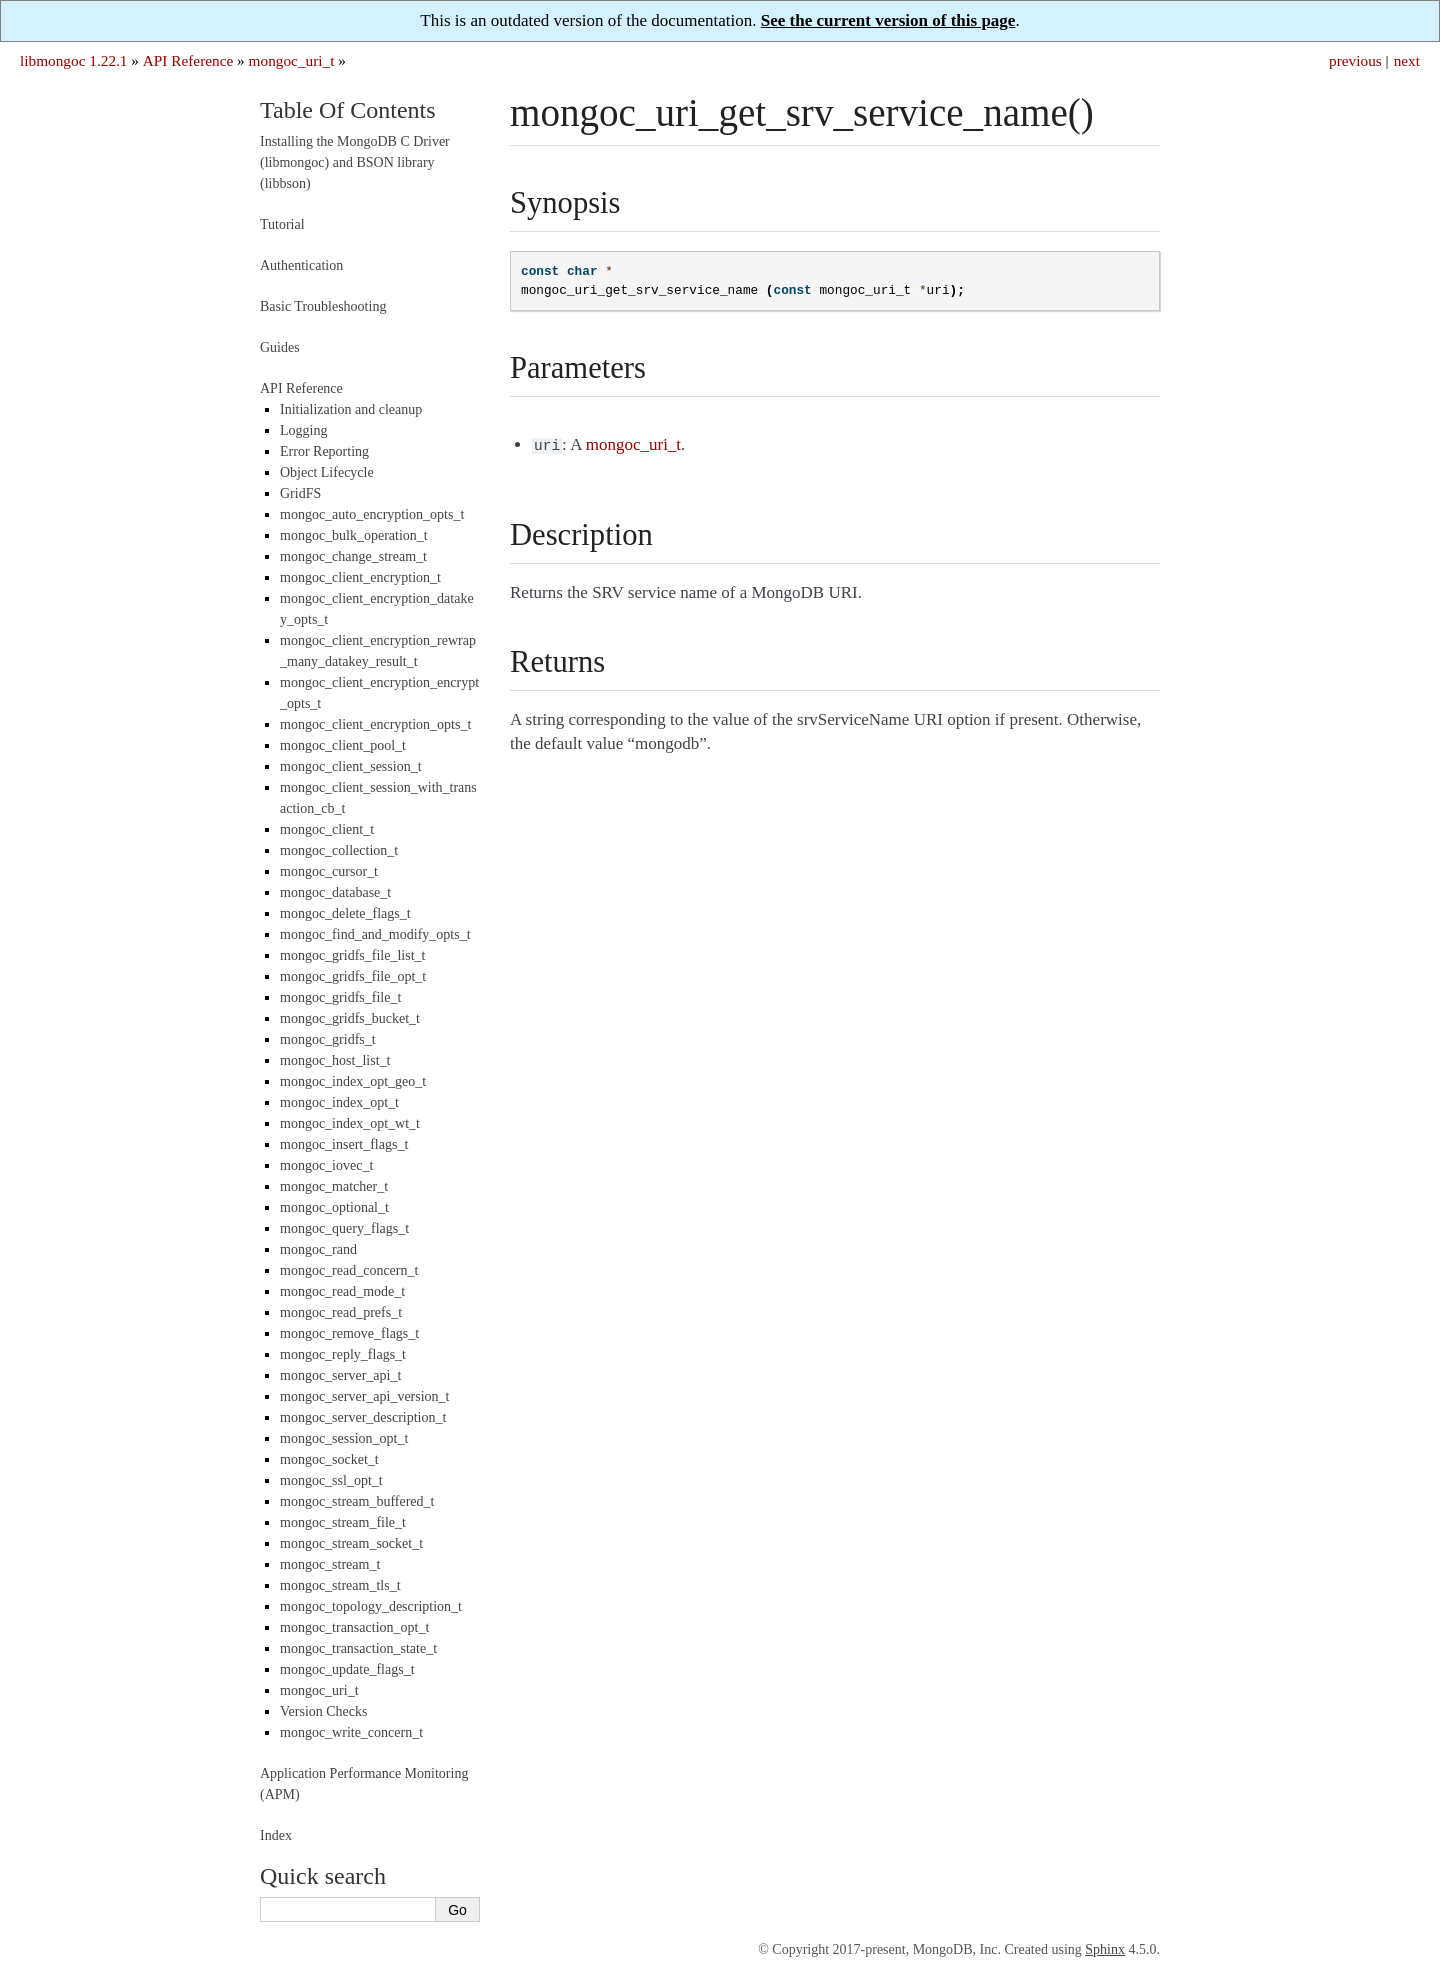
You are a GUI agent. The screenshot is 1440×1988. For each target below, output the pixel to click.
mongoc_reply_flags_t (343, 1354)
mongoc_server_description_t (363, 1417)
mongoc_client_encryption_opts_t (375, 724)
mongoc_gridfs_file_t (340, 997)
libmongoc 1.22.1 (74, 60)
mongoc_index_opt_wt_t (350, 1123)
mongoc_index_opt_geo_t (353, 1081)
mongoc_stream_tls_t (340, 1585)
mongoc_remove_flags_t (349, 1333)
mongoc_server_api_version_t (365, 1396)
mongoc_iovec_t (326, 1165)
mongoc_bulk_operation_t (354, 535)
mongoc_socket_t (329, 1459)
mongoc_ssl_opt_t (331, 1480)
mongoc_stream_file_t (343, 1522)
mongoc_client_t (327, 829)
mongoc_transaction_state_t (358, 1648)
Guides (280, 347)
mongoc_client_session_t (351, 766)
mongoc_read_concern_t (349, 1270)
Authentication (301, 265)
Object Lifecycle (327, 472)
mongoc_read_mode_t (342, 1291)
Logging (303, 430)
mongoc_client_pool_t (343, 745)
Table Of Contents (348, 110)
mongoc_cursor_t (329, 871)
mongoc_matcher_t (334, 1186)
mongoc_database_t (335, 892)
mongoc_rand (318, 1249)
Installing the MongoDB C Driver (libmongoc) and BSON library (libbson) (355, 162)
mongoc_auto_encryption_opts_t (372, 514)
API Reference (188, 60)
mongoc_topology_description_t (371, 1606)
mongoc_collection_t (339, 850)
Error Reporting (324, 451)
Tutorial (282, 224)
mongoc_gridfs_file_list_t (352, 955)
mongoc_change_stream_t (353, 556)
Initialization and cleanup (351, 409)
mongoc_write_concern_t (351, 1732)
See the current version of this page (888, 20)
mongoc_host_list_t (335, 1060)
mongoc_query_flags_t (344, 1228)
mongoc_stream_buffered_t (357, 1501)
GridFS (300, 493)
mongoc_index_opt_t (339, 1102)
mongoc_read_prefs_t (341, 1312)
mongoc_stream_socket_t (351, 1543)
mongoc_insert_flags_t (344, 1144)
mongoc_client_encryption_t (360, 577)
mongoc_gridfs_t (328, 1039)
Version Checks (324, 1711)
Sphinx (1105, 1949)
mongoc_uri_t (292, 60)
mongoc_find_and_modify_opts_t (375, 934)
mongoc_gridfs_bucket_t (350, 1018)
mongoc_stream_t (330, 1564)
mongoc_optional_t (334, 1207)
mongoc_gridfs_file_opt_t (353, 976)
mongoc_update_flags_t (347, 1669)
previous (1355, 60)
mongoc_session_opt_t (344, 1438)
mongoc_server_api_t (340, 1375)
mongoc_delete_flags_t (345, 913)
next (1407, 60)
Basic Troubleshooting (323, 306)
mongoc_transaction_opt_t (354, 1627)
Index (276, 1835)
